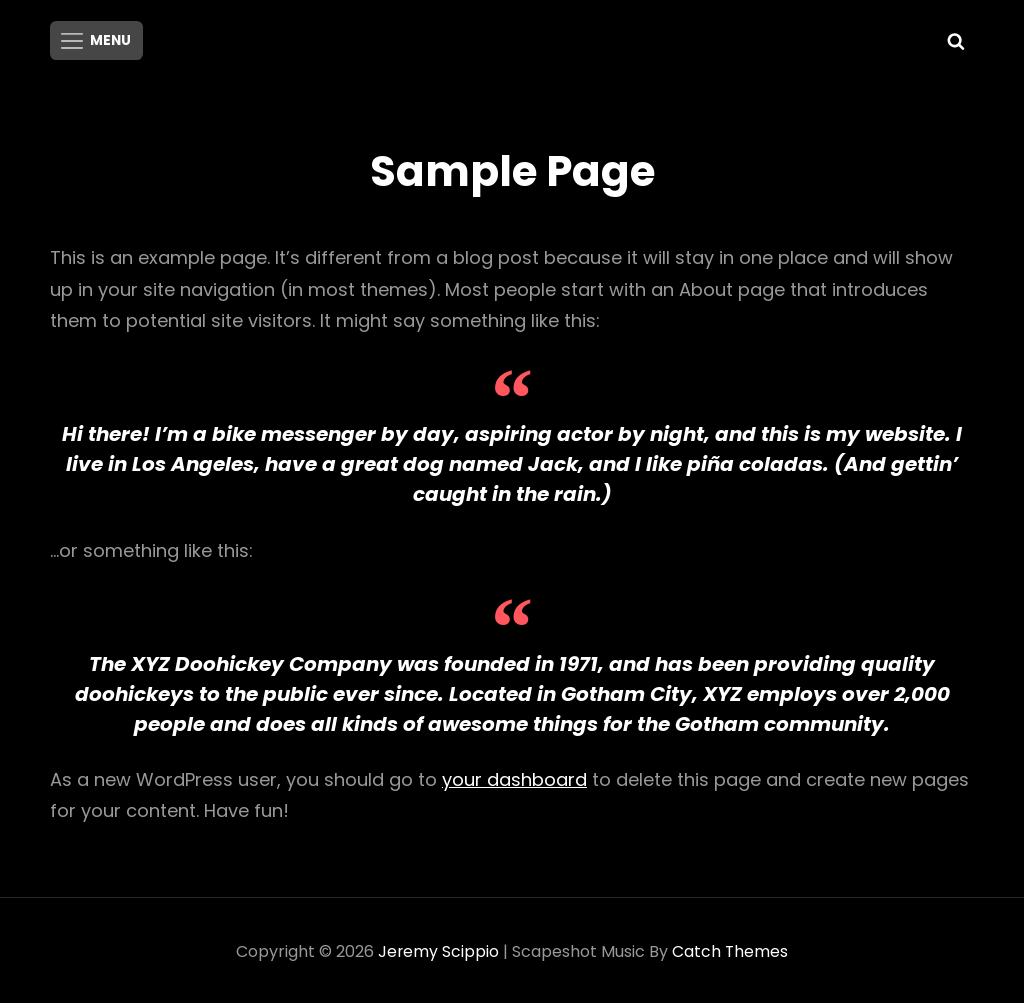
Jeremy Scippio (438, 948)
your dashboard (514, 776)
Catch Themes (730, 948)
